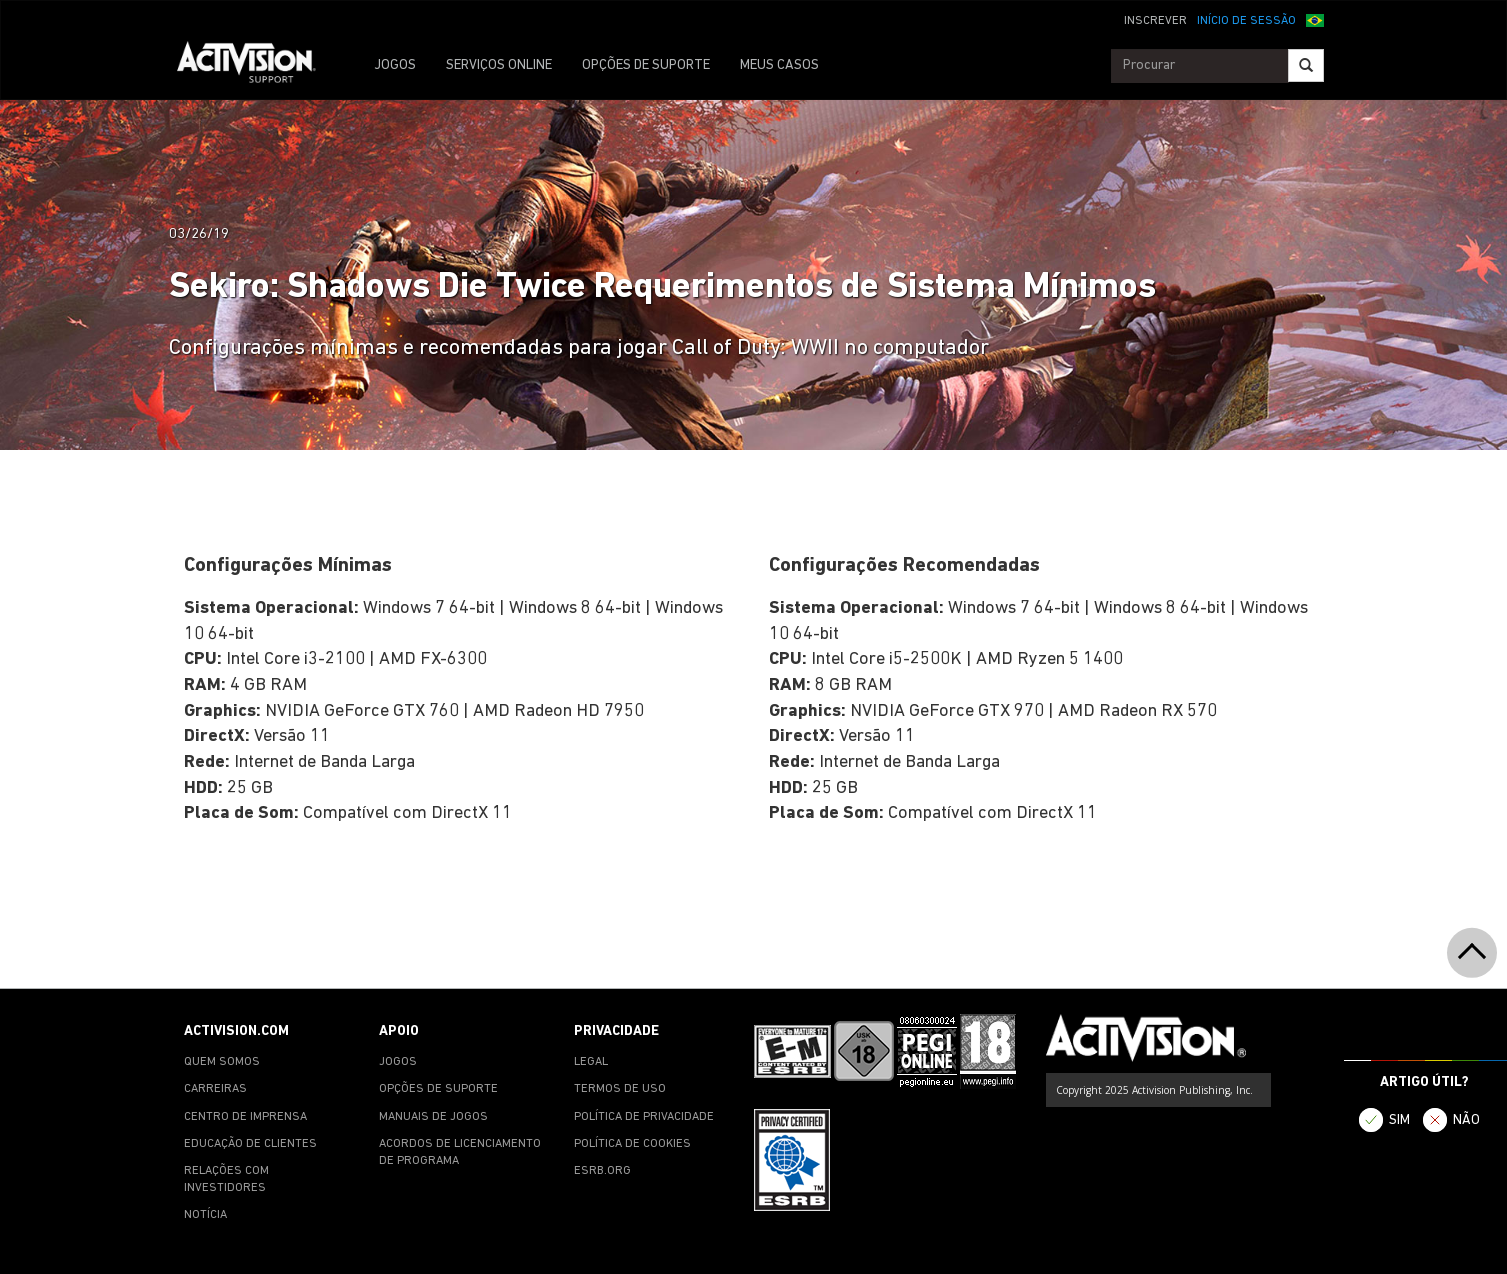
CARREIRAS (215, 1089)
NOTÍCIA (205, 1215)
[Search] (1306, 65)
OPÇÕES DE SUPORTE (646, 65)
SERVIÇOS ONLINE (499, 65)
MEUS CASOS (779, 65)
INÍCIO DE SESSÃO (1246, 21)
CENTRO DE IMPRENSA (245, 1117)
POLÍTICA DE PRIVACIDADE (644, 1117)
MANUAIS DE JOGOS (433, 1117)
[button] (1315, 19)
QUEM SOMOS (222, 1062)
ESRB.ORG (602, 1171)
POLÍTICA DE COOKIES (632, 1144)
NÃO (1466, 1120)
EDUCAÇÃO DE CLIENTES (250, 1144)
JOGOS (395, 65)
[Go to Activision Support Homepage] (256, 66)
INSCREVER (1155, 21)
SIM (1399, 1120)
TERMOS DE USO (620, 1089)
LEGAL (591, 1062)
